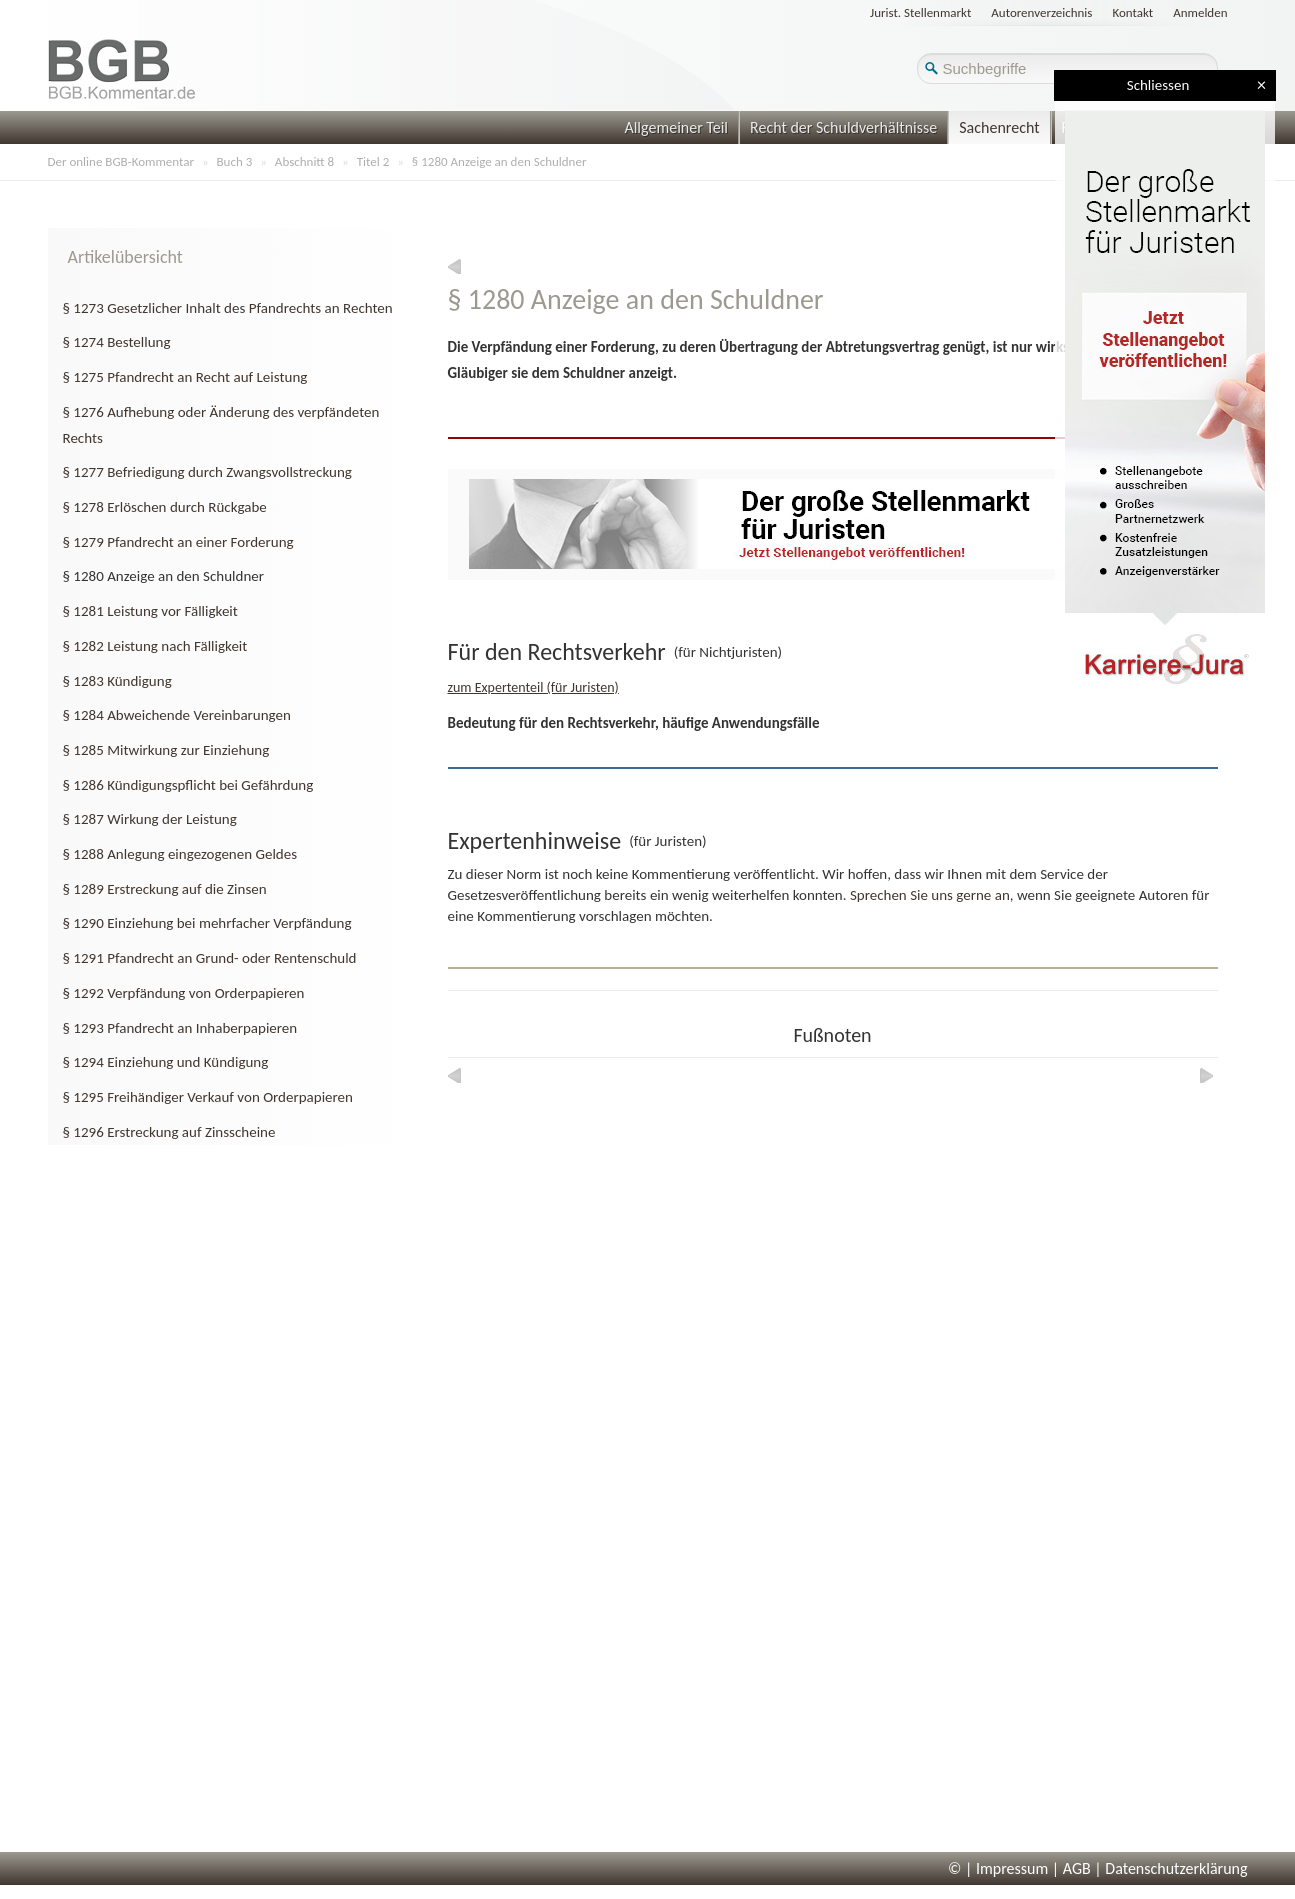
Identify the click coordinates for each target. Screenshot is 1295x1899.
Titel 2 (373, 161)
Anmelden (1200, 12)
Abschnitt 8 (304, 161)
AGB (1077, 1868)
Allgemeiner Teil (676, 127)
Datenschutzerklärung (1176, 1868)
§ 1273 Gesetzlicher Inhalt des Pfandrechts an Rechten (228, 308)
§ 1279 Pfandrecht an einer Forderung (178, 542)
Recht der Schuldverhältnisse (843, 127)
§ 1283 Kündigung (117, 681)
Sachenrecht (999, 127)
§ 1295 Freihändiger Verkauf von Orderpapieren (208, 1097)
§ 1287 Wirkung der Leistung (150, 819)
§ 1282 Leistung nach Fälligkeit (155, 646)
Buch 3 (235, 161)
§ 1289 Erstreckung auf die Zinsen (165, 889)
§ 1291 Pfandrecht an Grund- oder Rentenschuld (210, 958)
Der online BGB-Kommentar (121, 161)
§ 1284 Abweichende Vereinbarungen (177, 715)
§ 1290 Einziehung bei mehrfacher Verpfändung (207, 923)
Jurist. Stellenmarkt (920, 12)
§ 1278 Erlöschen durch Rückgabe (165, 507)
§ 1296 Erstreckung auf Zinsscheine (169, 1132)
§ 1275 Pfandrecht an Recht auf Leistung (185, 377)
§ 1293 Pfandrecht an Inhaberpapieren (180, 1028)
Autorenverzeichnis (1041, 12)
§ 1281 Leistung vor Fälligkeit (150, 611)
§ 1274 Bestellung (117, 342)
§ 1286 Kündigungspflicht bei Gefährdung (188, 785)
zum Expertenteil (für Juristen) (533, 687)
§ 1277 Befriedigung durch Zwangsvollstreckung (207, 472)
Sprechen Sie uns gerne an (930, 895)
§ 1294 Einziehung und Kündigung (166, 1062)
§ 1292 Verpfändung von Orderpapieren (184, 993)
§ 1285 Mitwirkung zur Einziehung (166, 750)
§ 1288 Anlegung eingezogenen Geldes (180, 854)
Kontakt (1132, 12)
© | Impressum (998, 1868)
